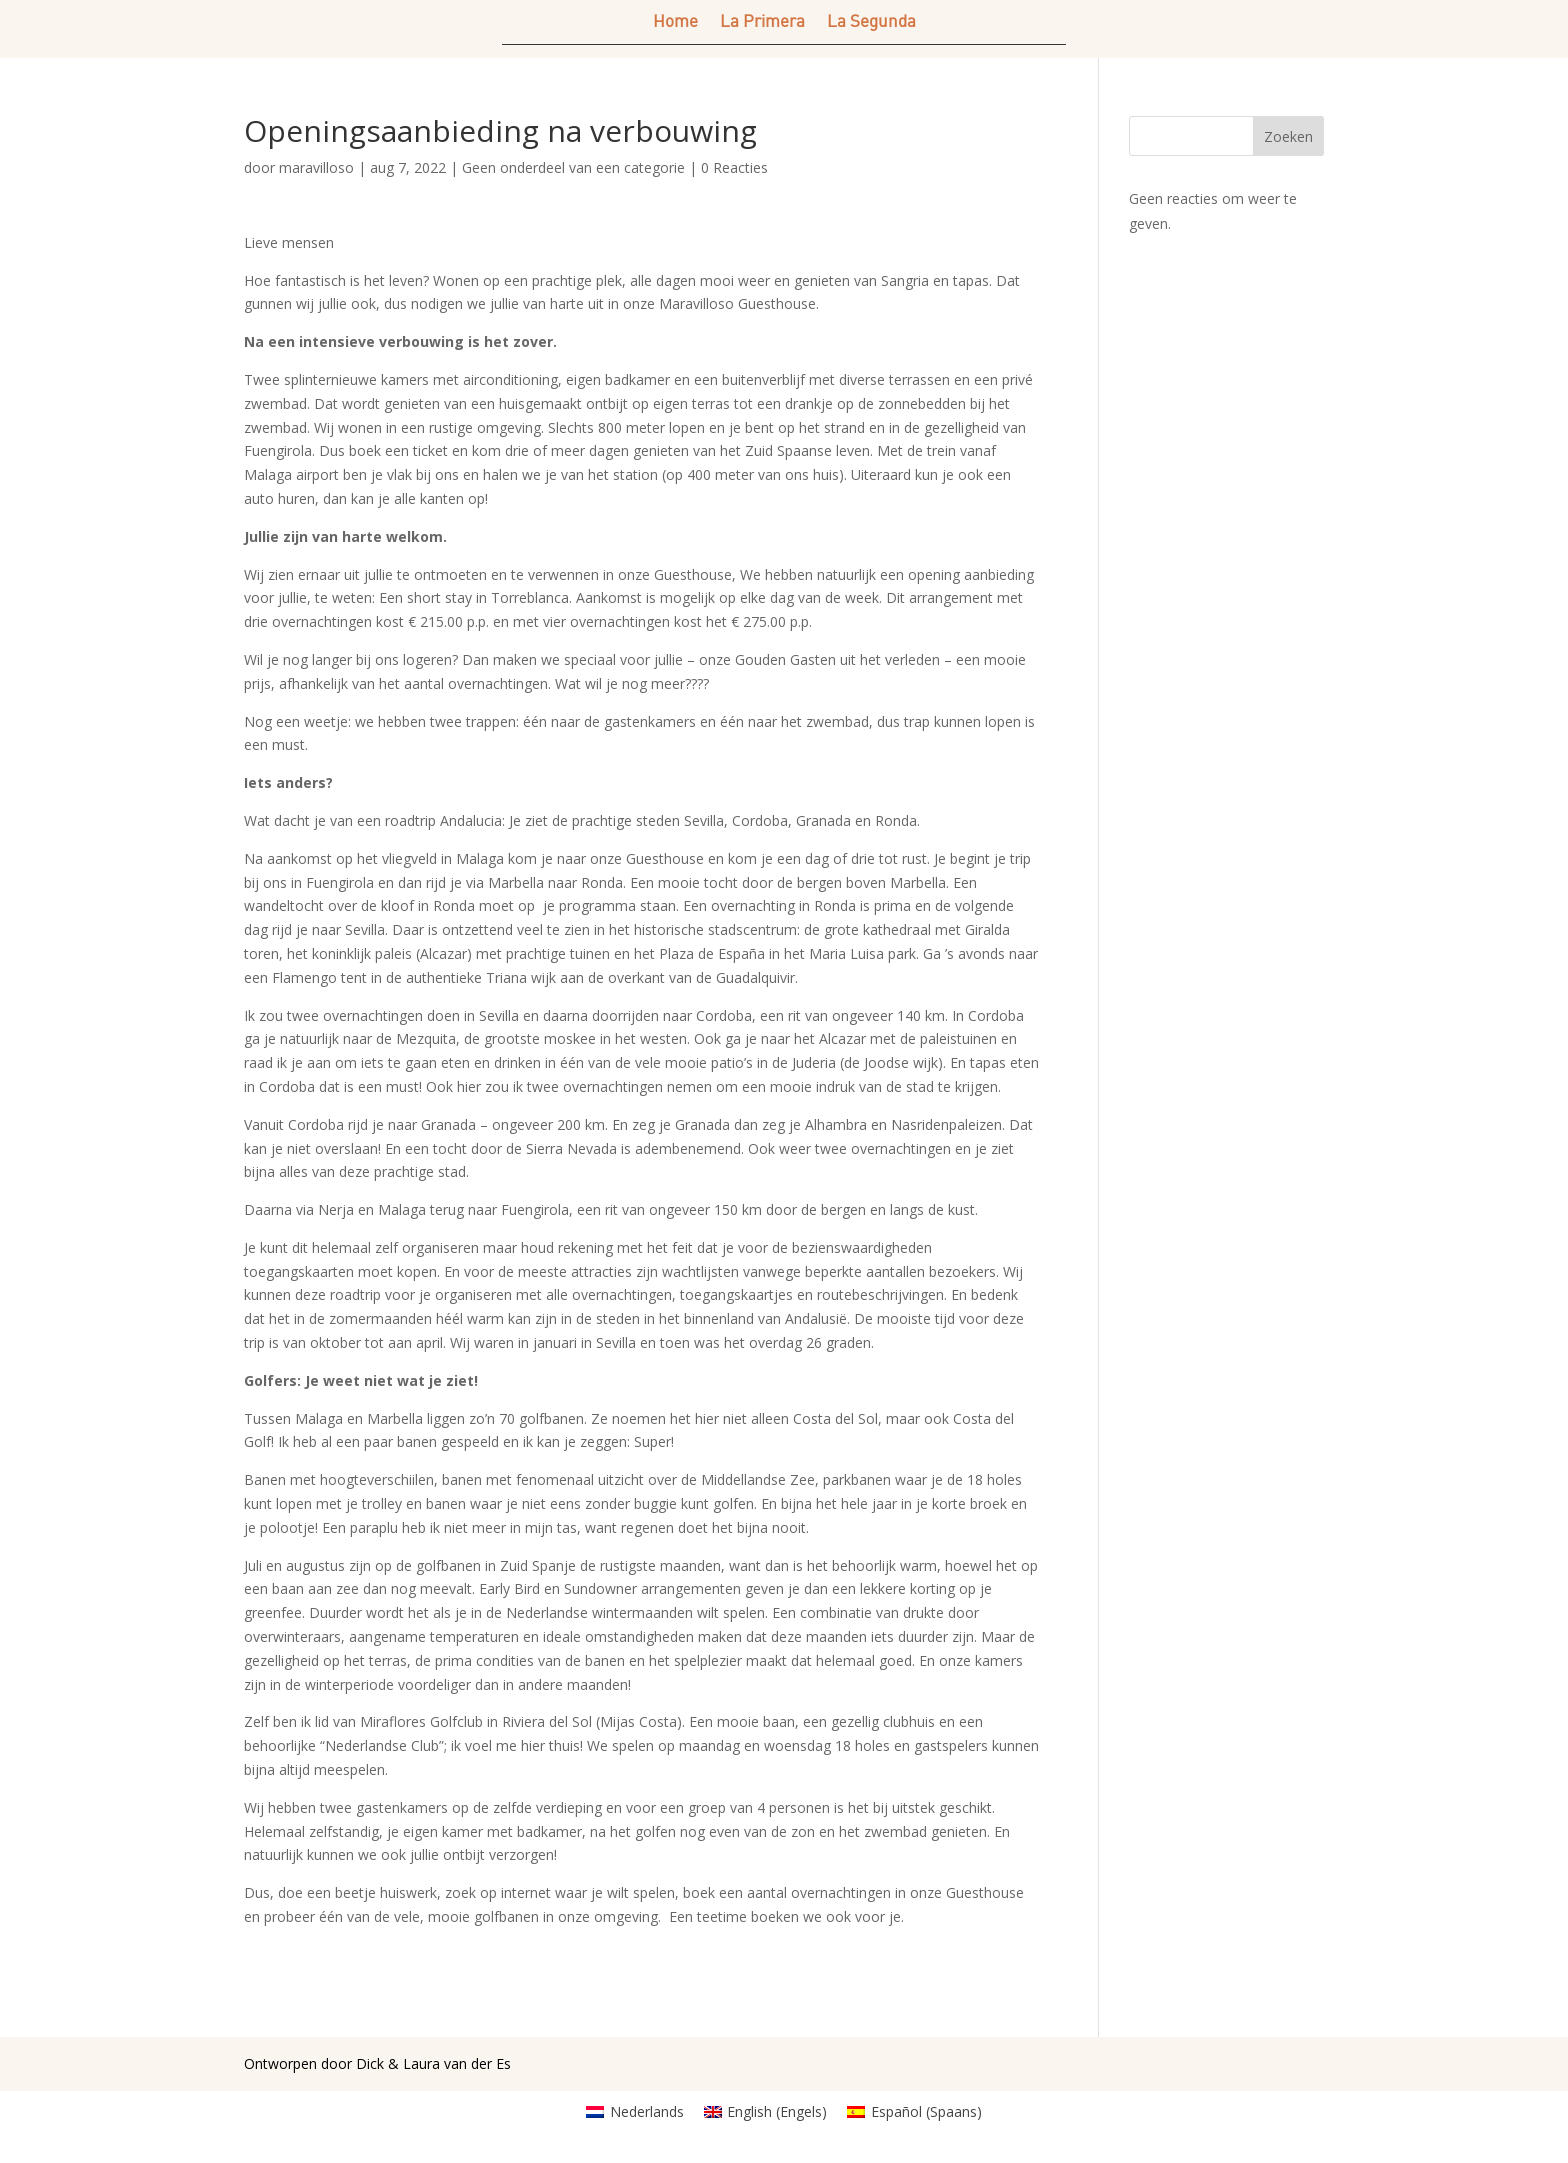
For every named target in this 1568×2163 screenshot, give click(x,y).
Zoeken (1288, 136)
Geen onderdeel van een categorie (573, 167)
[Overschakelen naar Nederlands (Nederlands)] (635, 2112)
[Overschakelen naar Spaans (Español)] (914, 2112)
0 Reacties (734, 167)
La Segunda (871, 22)
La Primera (762, 22)
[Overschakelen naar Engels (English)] (766, 2112)
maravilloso (316, 167)
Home (675, 22)
